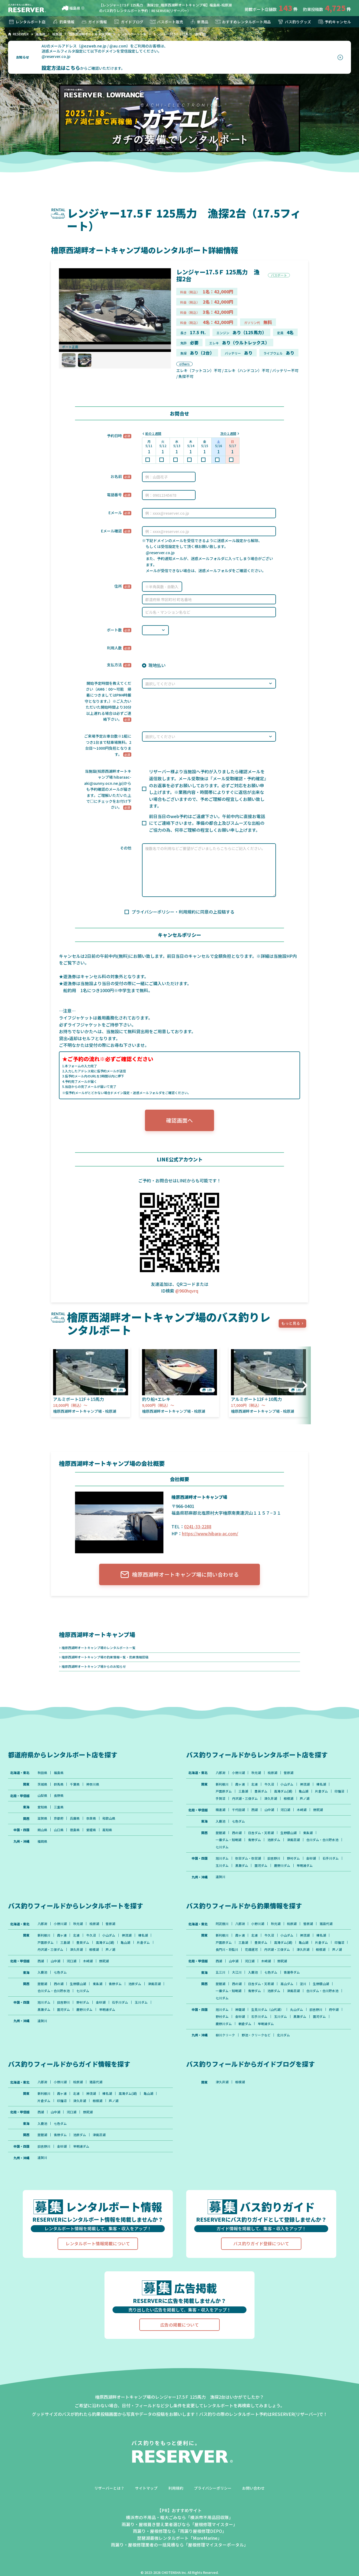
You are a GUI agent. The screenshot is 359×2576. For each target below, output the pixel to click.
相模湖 (305, 1799)
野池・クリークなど (256, 2046)
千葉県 (75, 1785)
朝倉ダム (244, 2034)
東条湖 (308, 1834)
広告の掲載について (179, 2336)
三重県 (58, 1808)
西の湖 (237, 1834)
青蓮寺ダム (292, 1982)
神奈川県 (93, 1785)
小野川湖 (238, 1773)
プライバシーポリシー (212, 2500)
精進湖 (220, 1811)
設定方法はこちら (61, 67)
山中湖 (269, 1811)
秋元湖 (256, 1773)
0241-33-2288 (197, 1526)
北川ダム (283, 2046)
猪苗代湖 (326, 1926)
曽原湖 (289, 1773)
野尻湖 (318, 1811)
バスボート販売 (166, 21)
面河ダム (261, 1867)
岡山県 (42, 1831)
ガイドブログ (128, 21)
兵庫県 (75, 1819)
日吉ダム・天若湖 (261, 1834)
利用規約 (175, 2500)
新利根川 (222, 1785)
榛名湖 (322, 1785)
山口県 (58, 1831)
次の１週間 (228, 433)
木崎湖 (302, 1811)
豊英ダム (261, 1792)
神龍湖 (240, 2020)
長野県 (58, 1796)
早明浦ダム (305, 1867)
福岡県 (42, 1842)
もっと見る (290, 1323)
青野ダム (254, 1841)
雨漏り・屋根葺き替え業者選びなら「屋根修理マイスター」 (179, 2536)
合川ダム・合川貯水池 (323, 1841)
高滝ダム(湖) (283, 1792)
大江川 (237, 1982)
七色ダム (238, 1822)
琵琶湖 (220, 1834)
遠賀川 (220, 1879)
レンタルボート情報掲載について (98, 2255)
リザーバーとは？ (109, 2500)
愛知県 (42, 1808)
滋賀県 (42, 1819)
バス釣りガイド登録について (261, 2255)
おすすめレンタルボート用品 (243, 21)
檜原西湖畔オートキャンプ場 (97, 1635)
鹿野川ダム (282, 1867)
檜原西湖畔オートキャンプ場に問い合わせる (179, 1575)
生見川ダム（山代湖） (268, 2020)
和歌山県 (109, 1819)
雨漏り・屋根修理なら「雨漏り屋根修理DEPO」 (179, 2543)
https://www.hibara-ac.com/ (210, 1533)
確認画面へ (179, 1120)
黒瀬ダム (241, 1867)
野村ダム (293, 1860)
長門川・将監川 (243, 1952)
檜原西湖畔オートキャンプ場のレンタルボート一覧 (99, 1648)
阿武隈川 (222, 1926)
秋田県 (42, 1773)
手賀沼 (237, 1799)
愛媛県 (91, 1831)
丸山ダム (296, 2020)
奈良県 (91, 1819)
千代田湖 (238, 1811)
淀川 (303, 1994)
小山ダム (287, 1785)
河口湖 (286, 1811)
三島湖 (243, 1792)
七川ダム (222, 1848)
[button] (303, 1386)
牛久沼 (269, 1785)
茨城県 (42, 1785)
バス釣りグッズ (294, 21)
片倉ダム (322, 1792)
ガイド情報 (94, 21)
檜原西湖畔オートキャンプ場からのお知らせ (94, 1667)
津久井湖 (287, 1799)
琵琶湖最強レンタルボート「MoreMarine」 (179, 2549)
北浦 (255, 1785)
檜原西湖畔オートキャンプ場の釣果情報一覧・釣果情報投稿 (105, 1657)
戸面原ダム (224, 1792)
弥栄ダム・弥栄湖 (248, 1860)
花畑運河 (267, 1952)
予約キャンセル (334, 21)
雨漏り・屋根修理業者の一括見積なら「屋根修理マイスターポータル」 (179, 2556)
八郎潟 (220, 1773)
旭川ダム (222, 1860)
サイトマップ (146, 2500)
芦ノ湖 (321, 1799)
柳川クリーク (225, 2046)
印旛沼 (220, 1799)
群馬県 (58, 1785)
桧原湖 (273, 1773)
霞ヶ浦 (240, 1785)
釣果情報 (63, 21)
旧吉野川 (274, 1860)
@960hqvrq (186, 1291)
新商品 (199, 21)
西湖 (255, 1811)
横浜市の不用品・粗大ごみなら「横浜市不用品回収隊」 (179, 2529)
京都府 (58, 1819)
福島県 (71, 8)
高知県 (108, 1831)
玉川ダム (222, 1867)
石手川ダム (331, 1860)
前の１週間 (153, 433)
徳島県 (75, 1831)
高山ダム (287, 1994)
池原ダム (274, 1841)
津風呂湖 (293, 1841)
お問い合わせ (253, 2500)
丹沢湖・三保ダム (261, 1799)
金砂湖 (311, 1860)
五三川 (220, 1982)
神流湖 (305, 1785)
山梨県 (42, 1796)
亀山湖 (304, 1792)
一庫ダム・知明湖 (228, 1841)
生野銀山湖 (289, 1834)
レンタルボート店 (27, 21)
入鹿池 (220, 1822)
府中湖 (334, 2020)
